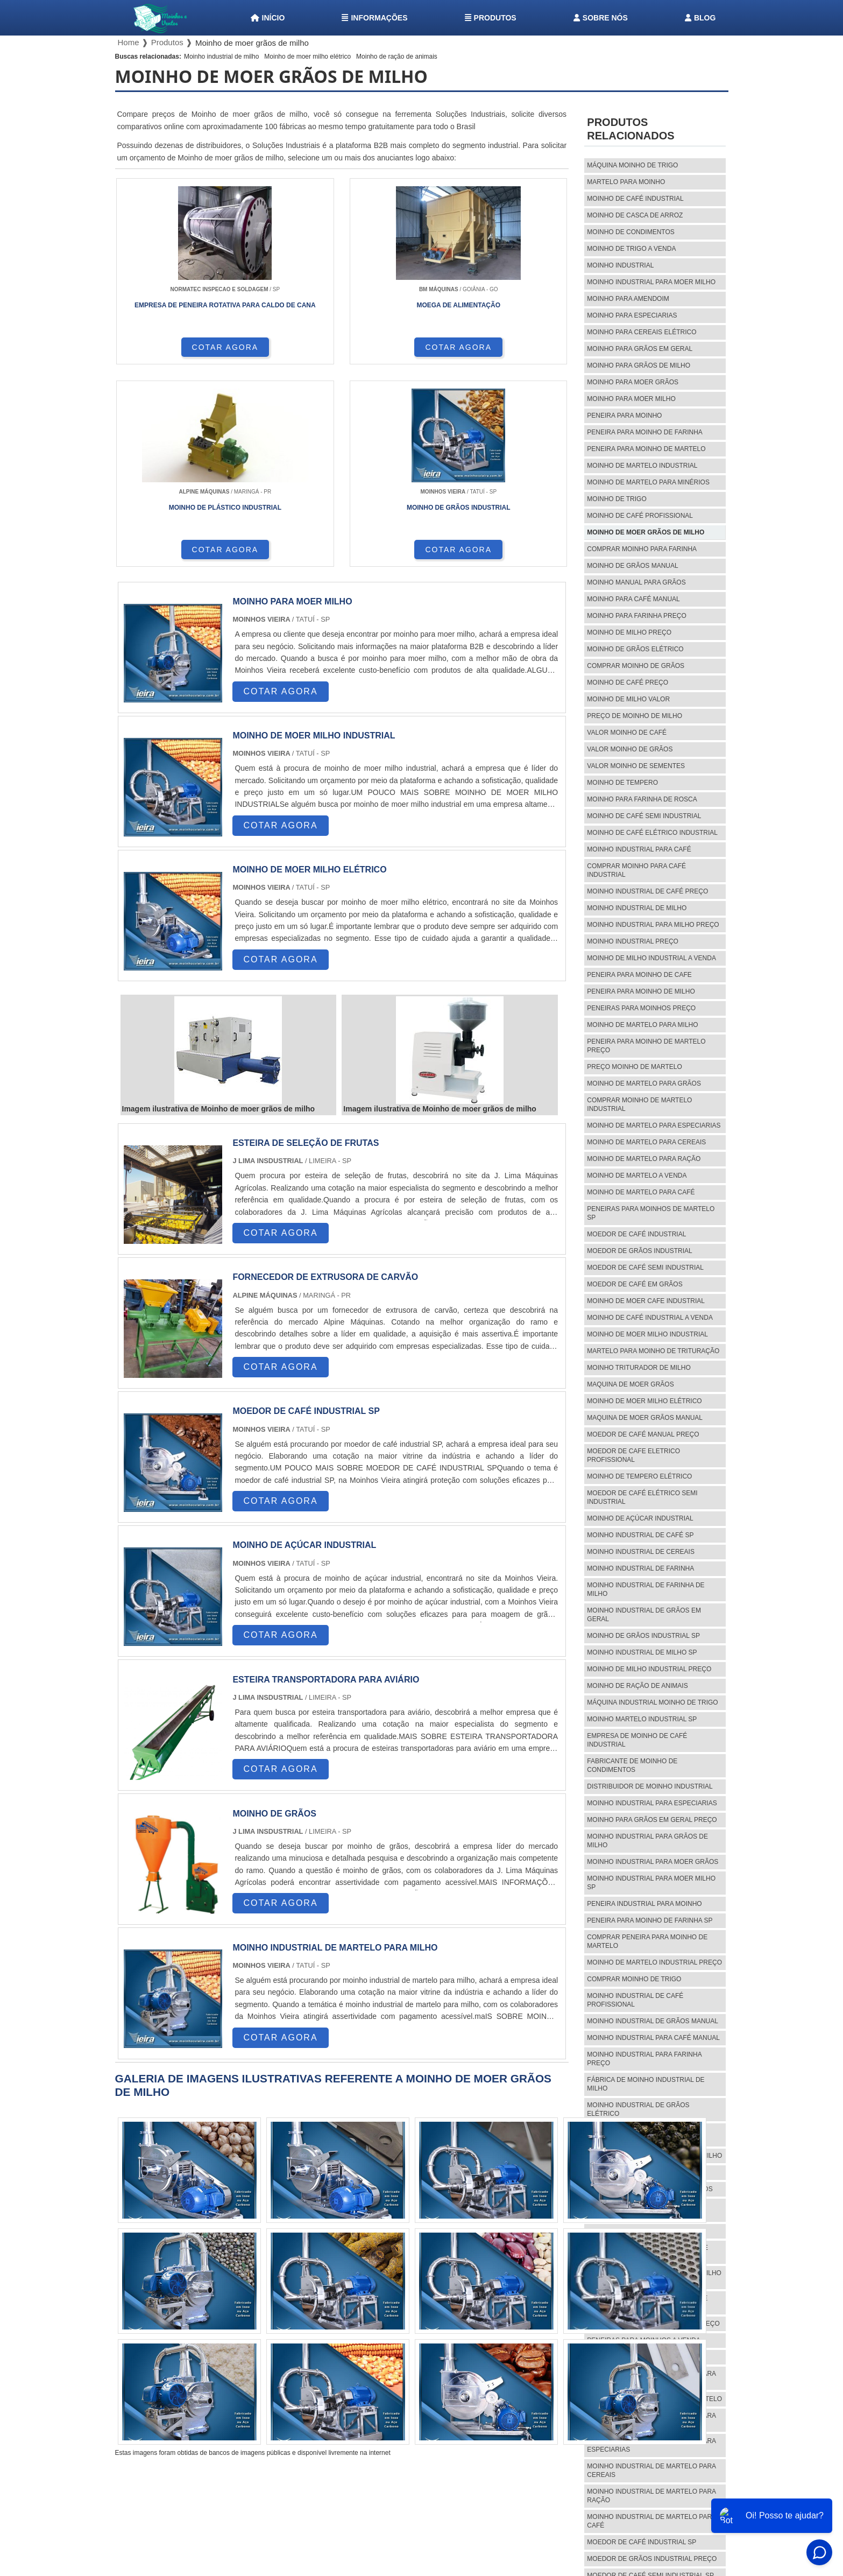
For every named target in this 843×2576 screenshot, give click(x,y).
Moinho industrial (620, 265)
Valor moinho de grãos (629, 749)
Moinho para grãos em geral (639, 349)
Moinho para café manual (633, 599)
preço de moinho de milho (634, 716)
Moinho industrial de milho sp (642, 1652)
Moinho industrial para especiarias (652, 1803)
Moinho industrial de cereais (641, 1552)
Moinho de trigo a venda (631, 248)
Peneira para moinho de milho (641, 991)
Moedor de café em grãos (634, 1284)
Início (268, 17)
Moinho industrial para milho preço (653, 924)
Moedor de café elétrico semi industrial (642, 1497)
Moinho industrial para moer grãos (652, 1862)
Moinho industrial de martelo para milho (651, 2378)
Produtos (490, 17)
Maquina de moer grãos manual (645, 1417)
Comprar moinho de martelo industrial (639, 1104)
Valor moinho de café (627, 732)
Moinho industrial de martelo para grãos (651, 2420)
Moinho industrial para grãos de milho (647, 1841)
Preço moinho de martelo (634, 1067)
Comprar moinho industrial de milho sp (654, 2277)
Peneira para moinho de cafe (639, 975)
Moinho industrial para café (639, 849)
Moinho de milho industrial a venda (651, 958)
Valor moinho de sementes (636, 766)
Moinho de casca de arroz (635, 215)
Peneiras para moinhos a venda (643, 2340)
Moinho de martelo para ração (643, 1159)
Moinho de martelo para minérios (648, 482)
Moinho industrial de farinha (640, 1568)
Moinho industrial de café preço (647, 891)
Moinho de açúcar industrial (640, 1518)
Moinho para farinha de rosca (642, 799)
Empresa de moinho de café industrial (637, 1740)
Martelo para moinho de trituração (653, 1351)
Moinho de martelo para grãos (644, 1083)
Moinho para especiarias (632, 315)
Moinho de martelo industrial (642, 465)
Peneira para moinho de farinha (645, 432)
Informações (374, 17)
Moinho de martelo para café (641, 1192)
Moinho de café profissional (640, 515)
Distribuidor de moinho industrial (649, 1786)
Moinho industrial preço (632, 941)
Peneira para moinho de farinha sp (649, 1920)
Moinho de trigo (616, 499)
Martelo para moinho (626, 182)
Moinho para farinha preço (636, 616)
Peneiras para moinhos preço (641, 1008)
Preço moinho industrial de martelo (654, 2399)
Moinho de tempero (622, 782)
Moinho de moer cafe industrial (646, 1301)
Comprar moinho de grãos (635, 666)
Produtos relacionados (630, 129)
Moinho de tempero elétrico (639, 1476)
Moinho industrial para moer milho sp (651, 1883)
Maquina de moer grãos (630, 1384)
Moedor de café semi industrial (645, 1267)
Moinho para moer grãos (632, 382)
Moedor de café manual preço (643, 1434)
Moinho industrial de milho (221, 56)
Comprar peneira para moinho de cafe (647, 2303)
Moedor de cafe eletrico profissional (633, 1455)
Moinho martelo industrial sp (642, 1719)
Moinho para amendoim (628, 298)
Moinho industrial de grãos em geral (644, 1615)
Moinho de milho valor (628, 699)
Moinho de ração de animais (396, 56)
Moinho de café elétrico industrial (652, 832)
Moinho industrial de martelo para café (651, 2521)
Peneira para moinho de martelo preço (646, 1046)
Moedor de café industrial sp (641, 2542)
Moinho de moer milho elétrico (307, 56)
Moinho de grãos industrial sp (643, 1635)
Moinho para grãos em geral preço (652, 1820)
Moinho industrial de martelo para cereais (651, 2470)
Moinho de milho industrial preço (649, 1669)
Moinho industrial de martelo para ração (651, 2496)
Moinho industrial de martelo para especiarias (651, 2445)
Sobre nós (600, 17)
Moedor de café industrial (636, 1234)
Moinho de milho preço (629, 632)
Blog (700, 17)
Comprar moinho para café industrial (636, 870)
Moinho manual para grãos (636, 582)
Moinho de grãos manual (632, 565)
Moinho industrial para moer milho (651, 282)
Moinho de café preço (627, 682)
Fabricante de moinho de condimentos (632, 1765)
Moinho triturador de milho (638, 1367)
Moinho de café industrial (635, 198)
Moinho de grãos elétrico (635, 649)
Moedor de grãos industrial (639, 1251)
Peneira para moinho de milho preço (653, 2323)
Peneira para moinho (624, 415)
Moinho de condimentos (630, 232)
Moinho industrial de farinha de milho (645, 1589)
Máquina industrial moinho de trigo (652, 1702)
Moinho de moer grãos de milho (645, 532)
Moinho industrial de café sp (640, 1535)
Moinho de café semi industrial (644, 816)
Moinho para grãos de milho (638, 365)
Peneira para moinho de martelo (646, 449)
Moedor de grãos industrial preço (652, 2559)
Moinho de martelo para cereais (646, 1142)
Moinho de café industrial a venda (650, 1317)
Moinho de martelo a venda (636, 1175)
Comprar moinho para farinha (642, 549)
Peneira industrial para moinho (644, 1904)
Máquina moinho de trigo (632, 165)
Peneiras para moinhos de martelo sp (650, 1213)
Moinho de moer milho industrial (647, 1334)
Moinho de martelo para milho (642, 1025)
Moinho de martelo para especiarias (653, 1125)
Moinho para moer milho (631, 399)
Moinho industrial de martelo (642, 2357)
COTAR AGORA (171, 354)
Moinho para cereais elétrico (641, 332)
